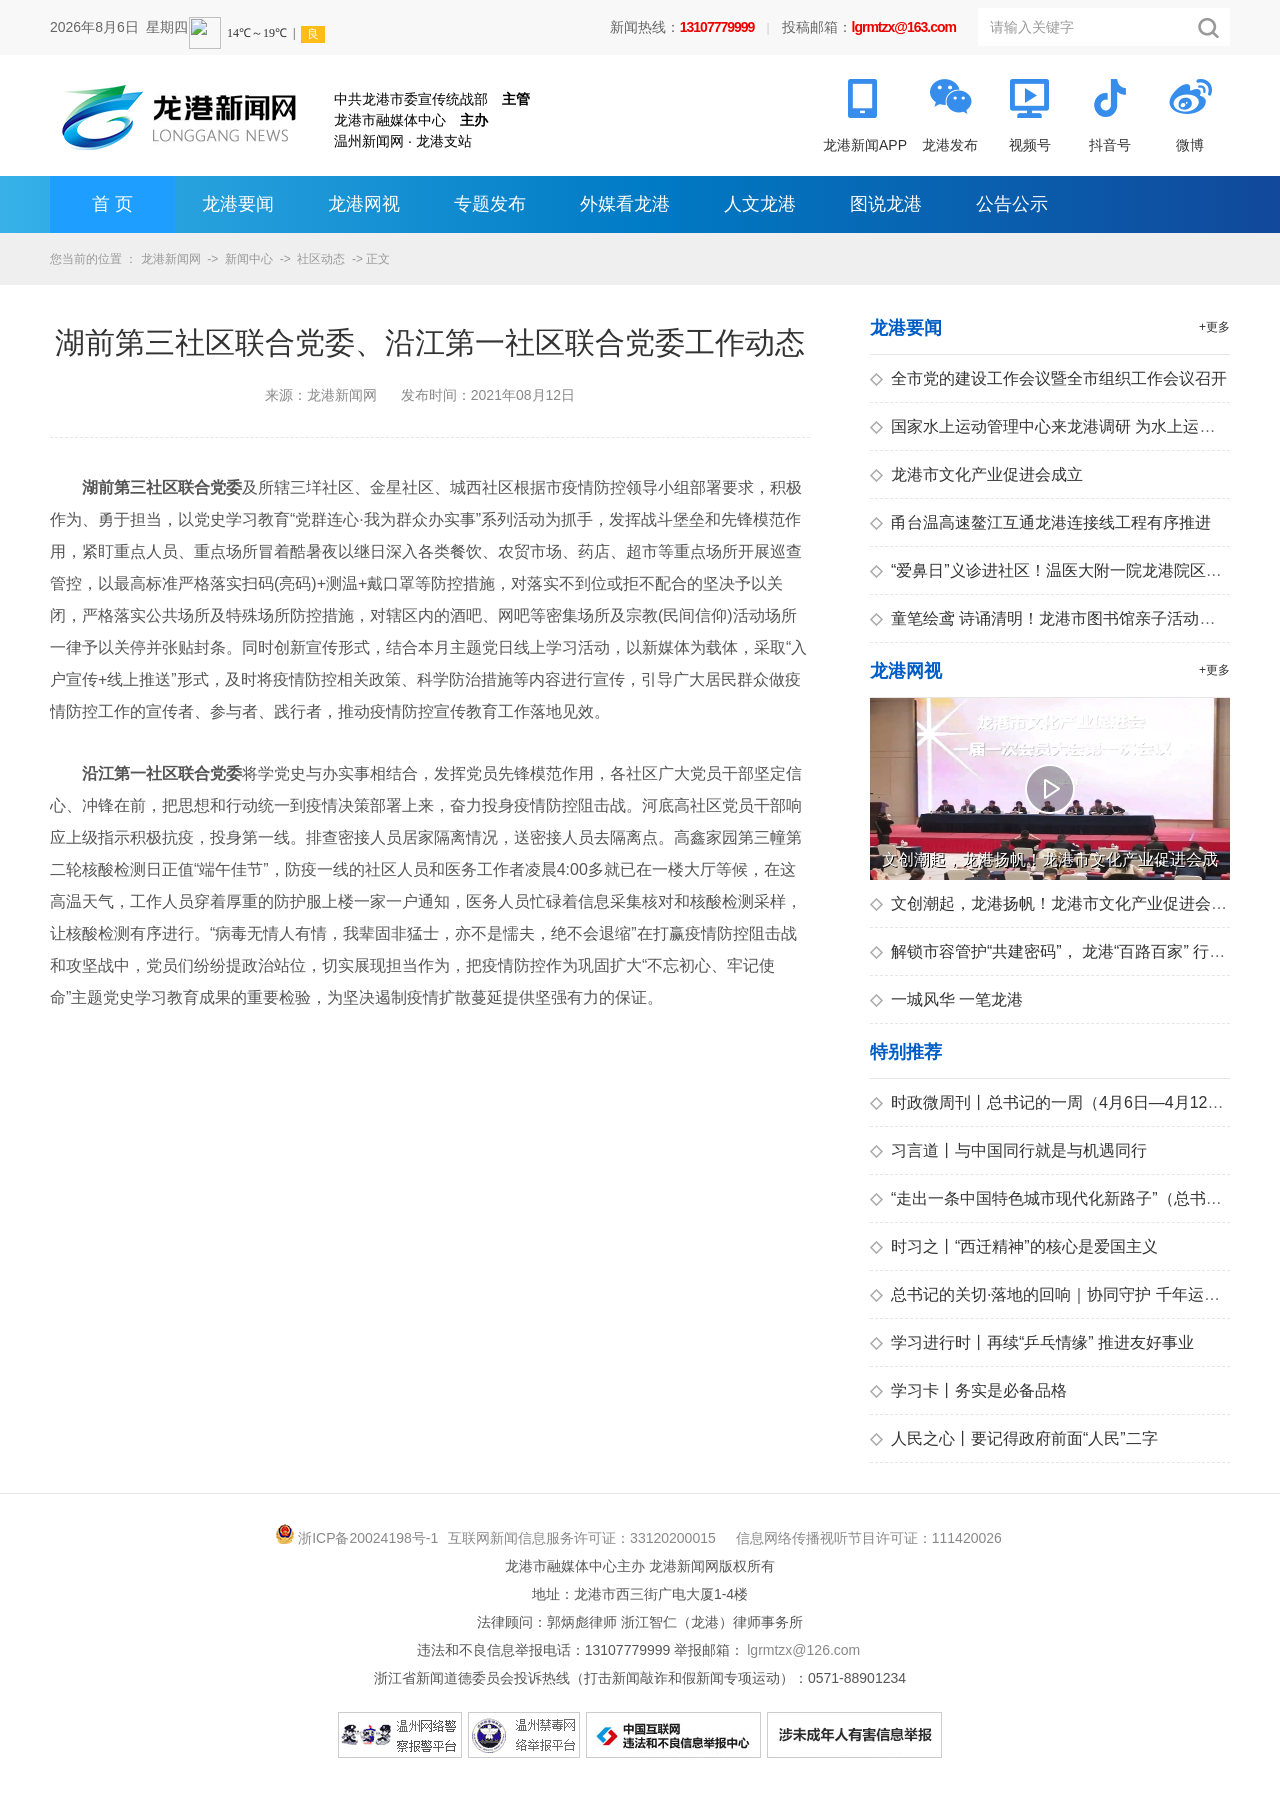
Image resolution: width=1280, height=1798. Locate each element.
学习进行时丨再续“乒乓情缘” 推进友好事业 (1032, 1342)
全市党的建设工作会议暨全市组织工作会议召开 (1048, 378)
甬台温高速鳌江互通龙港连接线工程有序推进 (1040, 522)
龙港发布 (950, 145)
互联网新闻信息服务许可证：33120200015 (582, 1538)
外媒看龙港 (625, 204)
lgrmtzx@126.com (803, 1650)
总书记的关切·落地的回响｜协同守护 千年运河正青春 (1069, 1294)
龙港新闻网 (171, 259)
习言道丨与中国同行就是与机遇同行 (1008, 1150)
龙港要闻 (238, 204)
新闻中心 (249, 259)
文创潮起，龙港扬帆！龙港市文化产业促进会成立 (1056, 903)
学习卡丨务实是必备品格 (968, 1390)
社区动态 (321, 259)
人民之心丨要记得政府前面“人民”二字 (1014, 1438)
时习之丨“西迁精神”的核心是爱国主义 (1014, 1246)
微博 (1190, 145)
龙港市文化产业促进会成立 (976, 474)
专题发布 (490, 204)
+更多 (1214, 327)
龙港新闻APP (865, 145)
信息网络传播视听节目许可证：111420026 (869, 1538)
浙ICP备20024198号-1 (368, 1538)
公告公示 (1012, 204)
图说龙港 (886, 204)
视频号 (1030, 145)
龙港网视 (364, 204)
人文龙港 (760, 204)
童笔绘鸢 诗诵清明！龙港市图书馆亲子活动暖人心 (1058, 618)
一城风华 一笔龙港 (946, 999)
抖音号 (1110, 145)
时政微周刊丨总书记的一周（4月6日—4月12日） (1055, 1102)
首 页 (112, 204)
